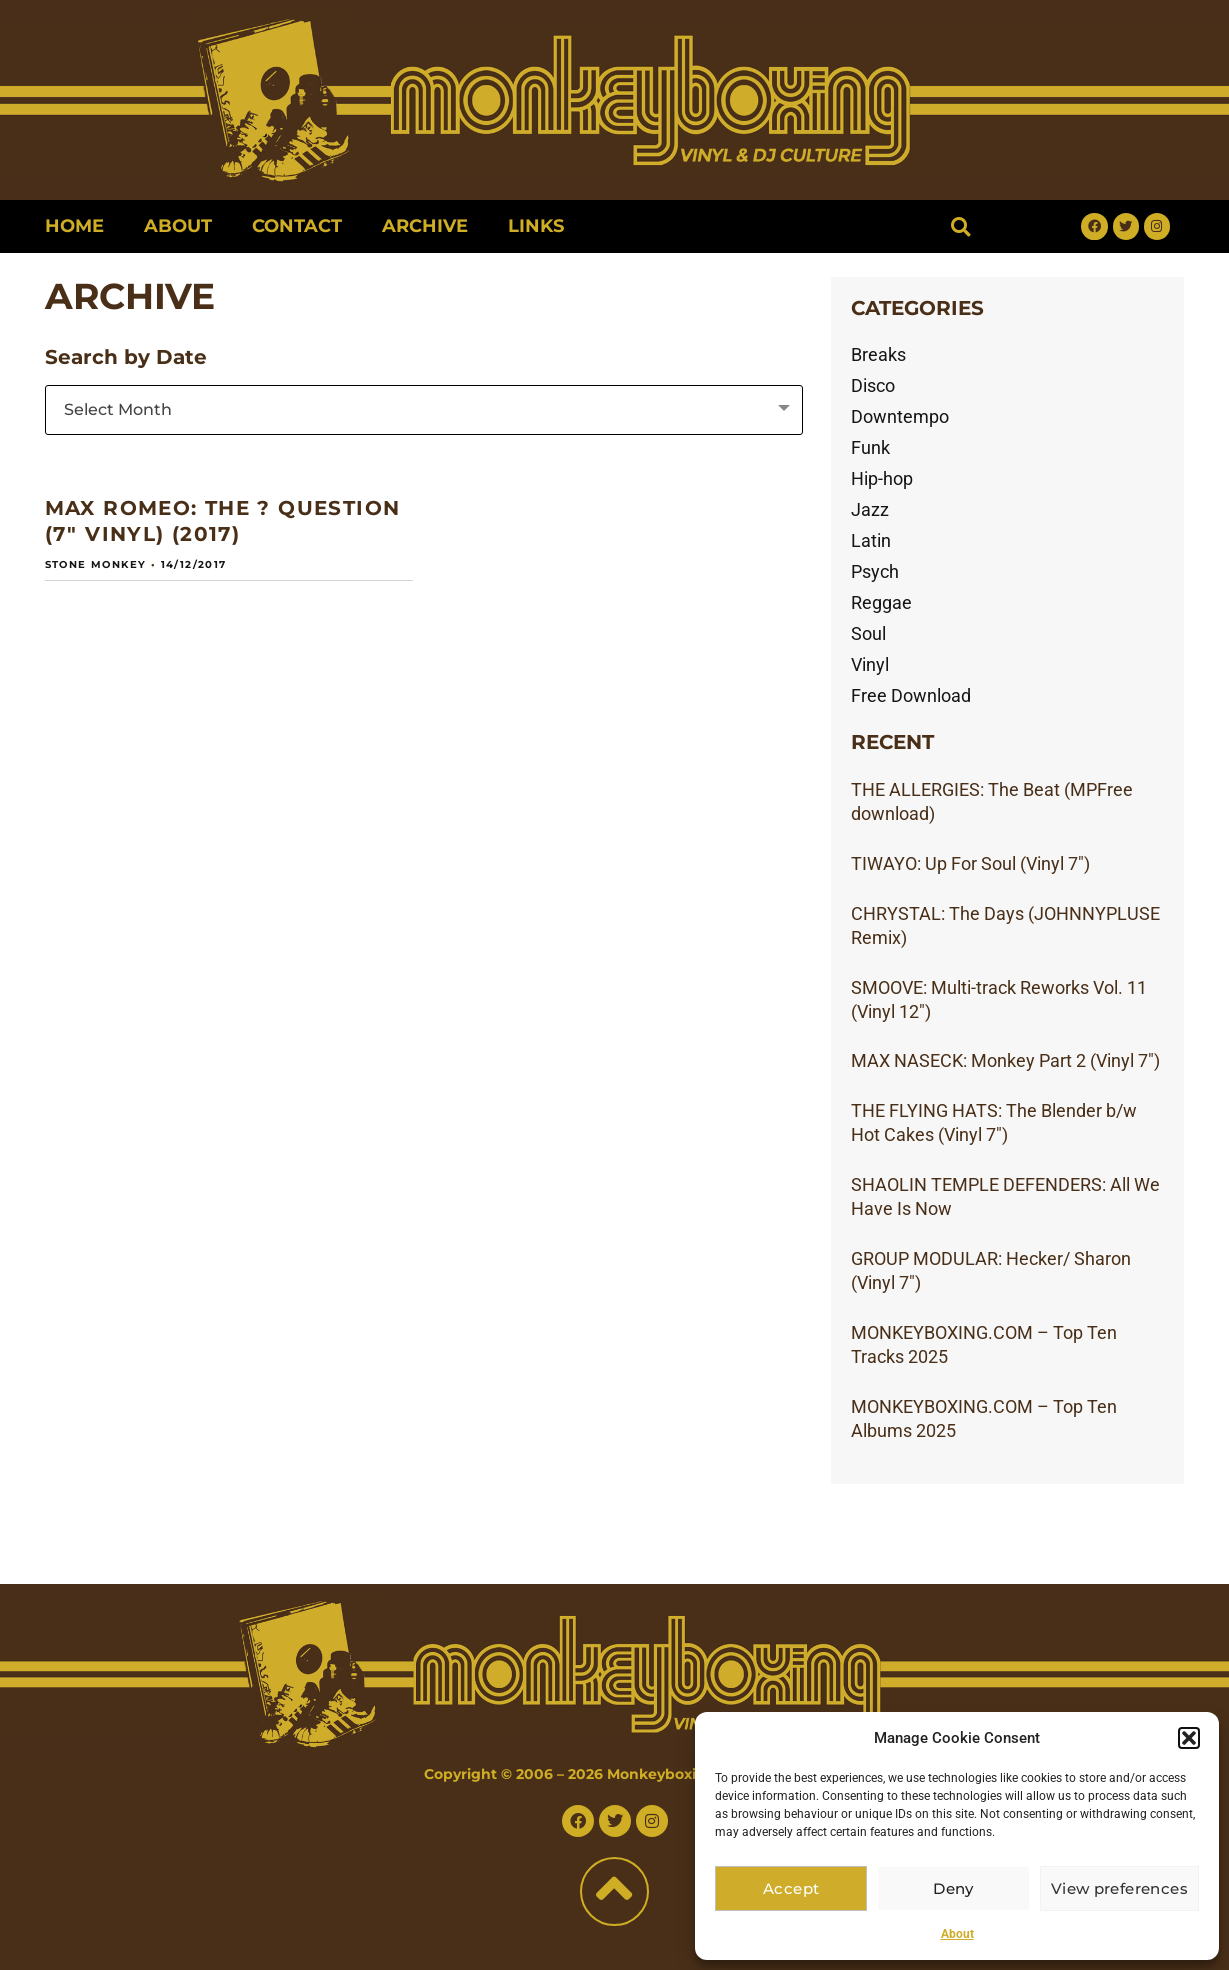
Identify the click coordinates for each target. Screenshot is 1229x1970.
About (957, 1934)
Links (536, 226)
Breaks (878, 354)
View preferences (1121, 1888)
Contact (297, 226)
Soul (868, 633)
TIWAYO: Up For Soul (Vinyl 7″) (970, 863)
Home (74, 226)
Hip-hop (882, 478)
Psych (875, 571)
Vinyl (870, 664)
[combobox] (424, 410)
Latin (871, 540)
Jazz (870, 509)
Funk (870, 447)
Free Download (911, 695)
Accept (792, 1888)
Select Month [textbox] (118, 409)
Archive (425, 226)
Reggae (881, 602)
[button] (1189, 1738)
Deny (957, 1888)
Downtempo (900, 416)
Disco (873, 385)
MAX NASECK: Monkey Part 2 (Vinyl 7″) (1005, 1060)
